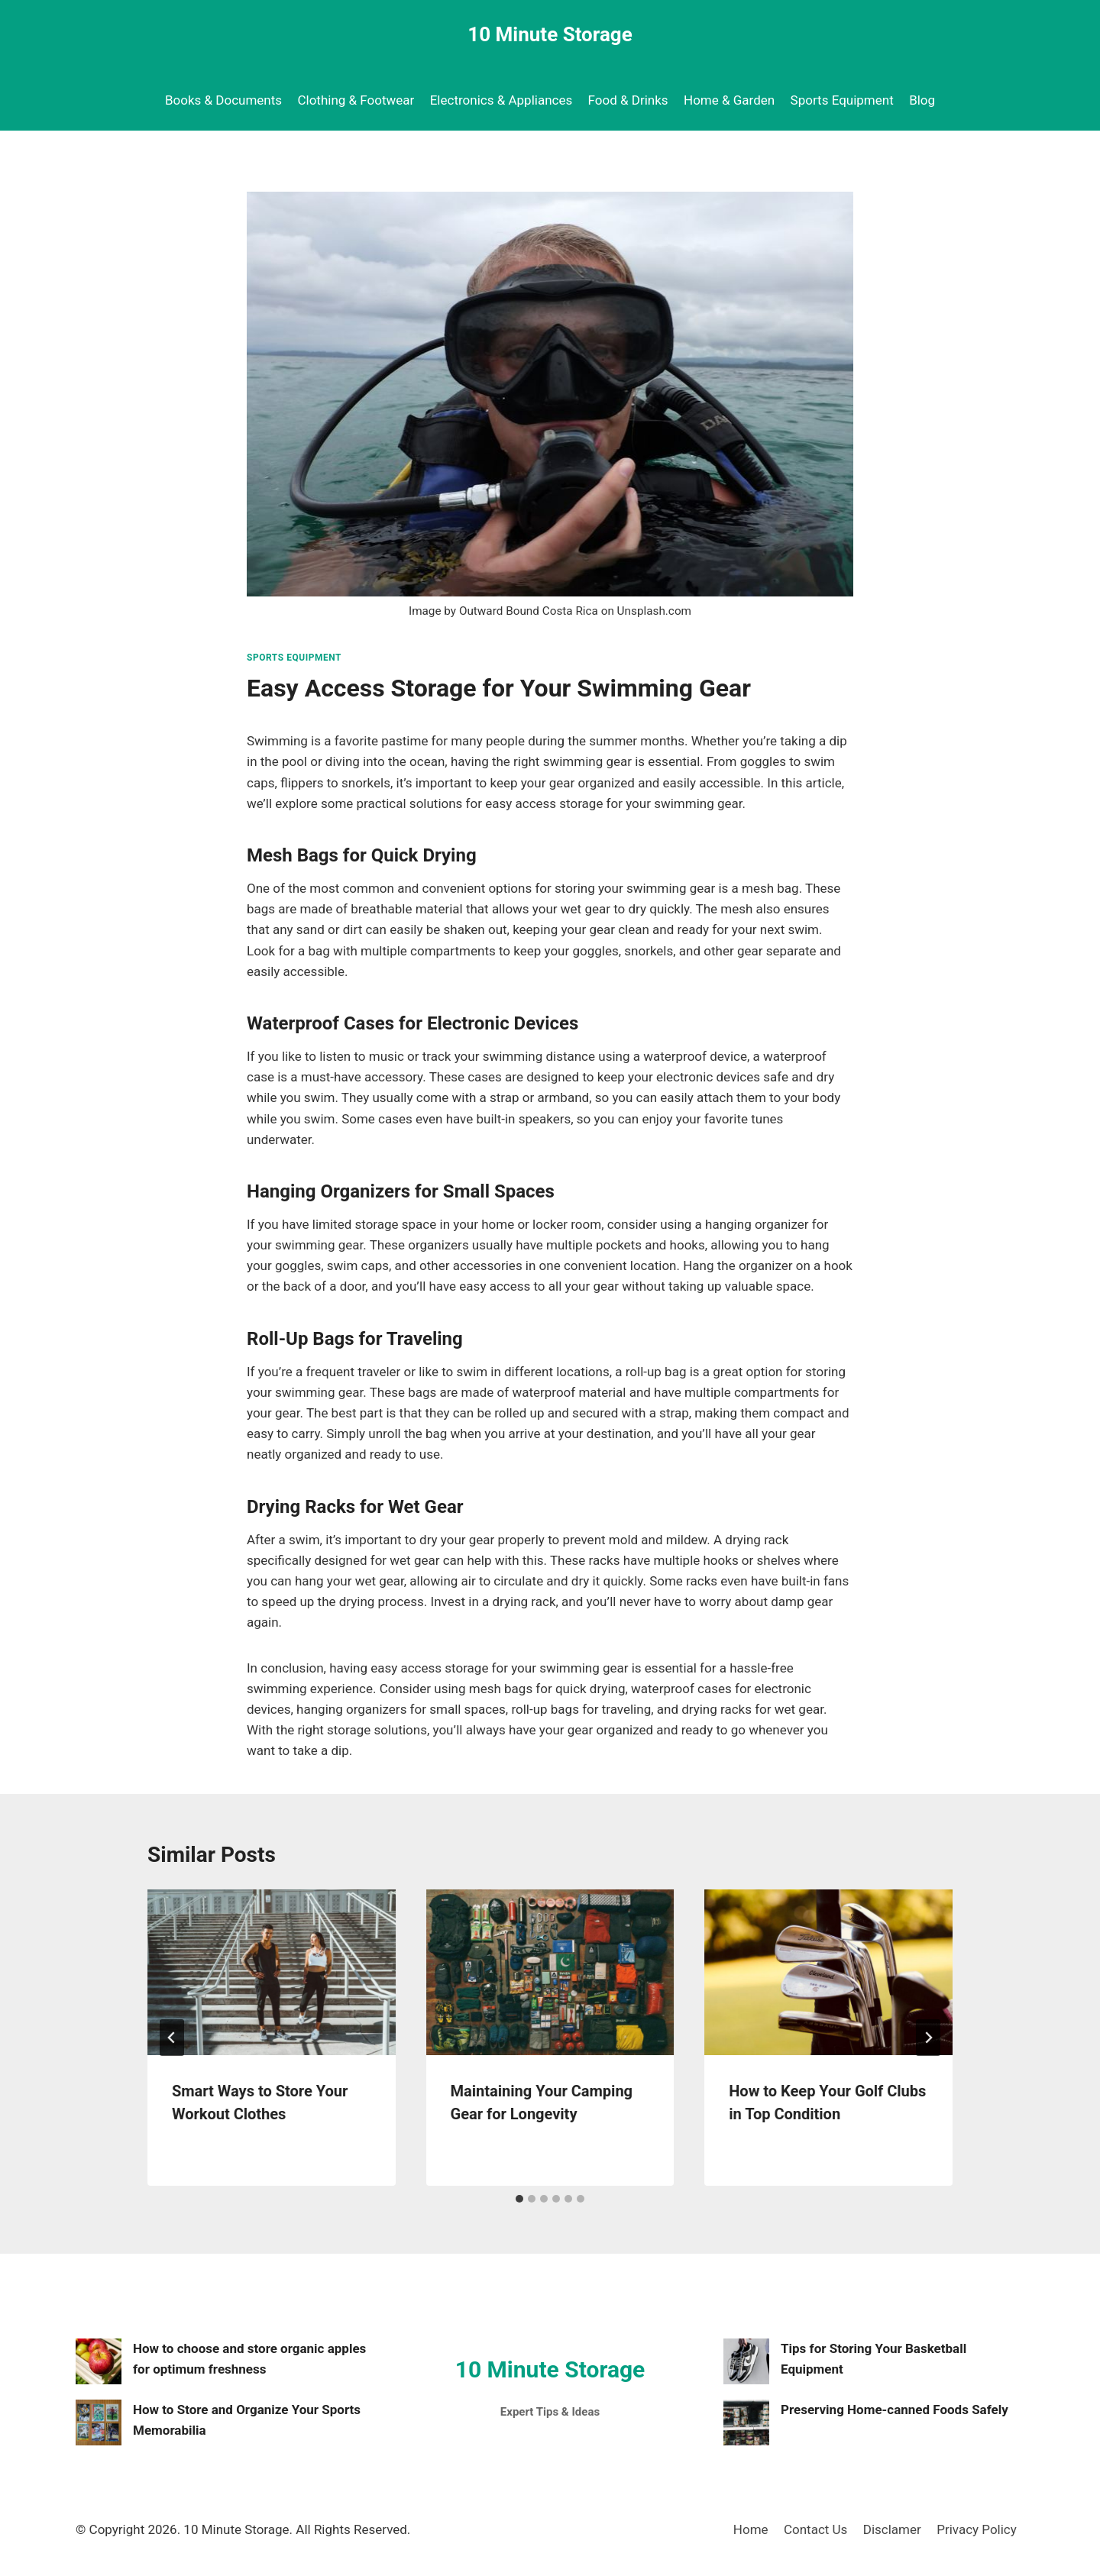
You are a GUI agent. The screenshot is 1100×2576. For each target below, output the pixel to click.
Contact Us (815, 2529)
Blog (922, 100)
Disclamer (892, 2529)
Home (750, 2529)
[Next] (928, 2037)
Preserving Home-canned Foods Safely (894, 2409)
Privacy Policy (977, 2529)
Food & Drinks (628, 100)
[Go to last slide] (172, 2037)
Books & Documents (223, 100)
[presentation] (271, 1971)
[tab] (519, 2199)
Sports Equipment (842, 100)
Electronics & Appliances (501, 100)
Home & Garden (729, 100)
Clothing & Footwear (355, 100)
